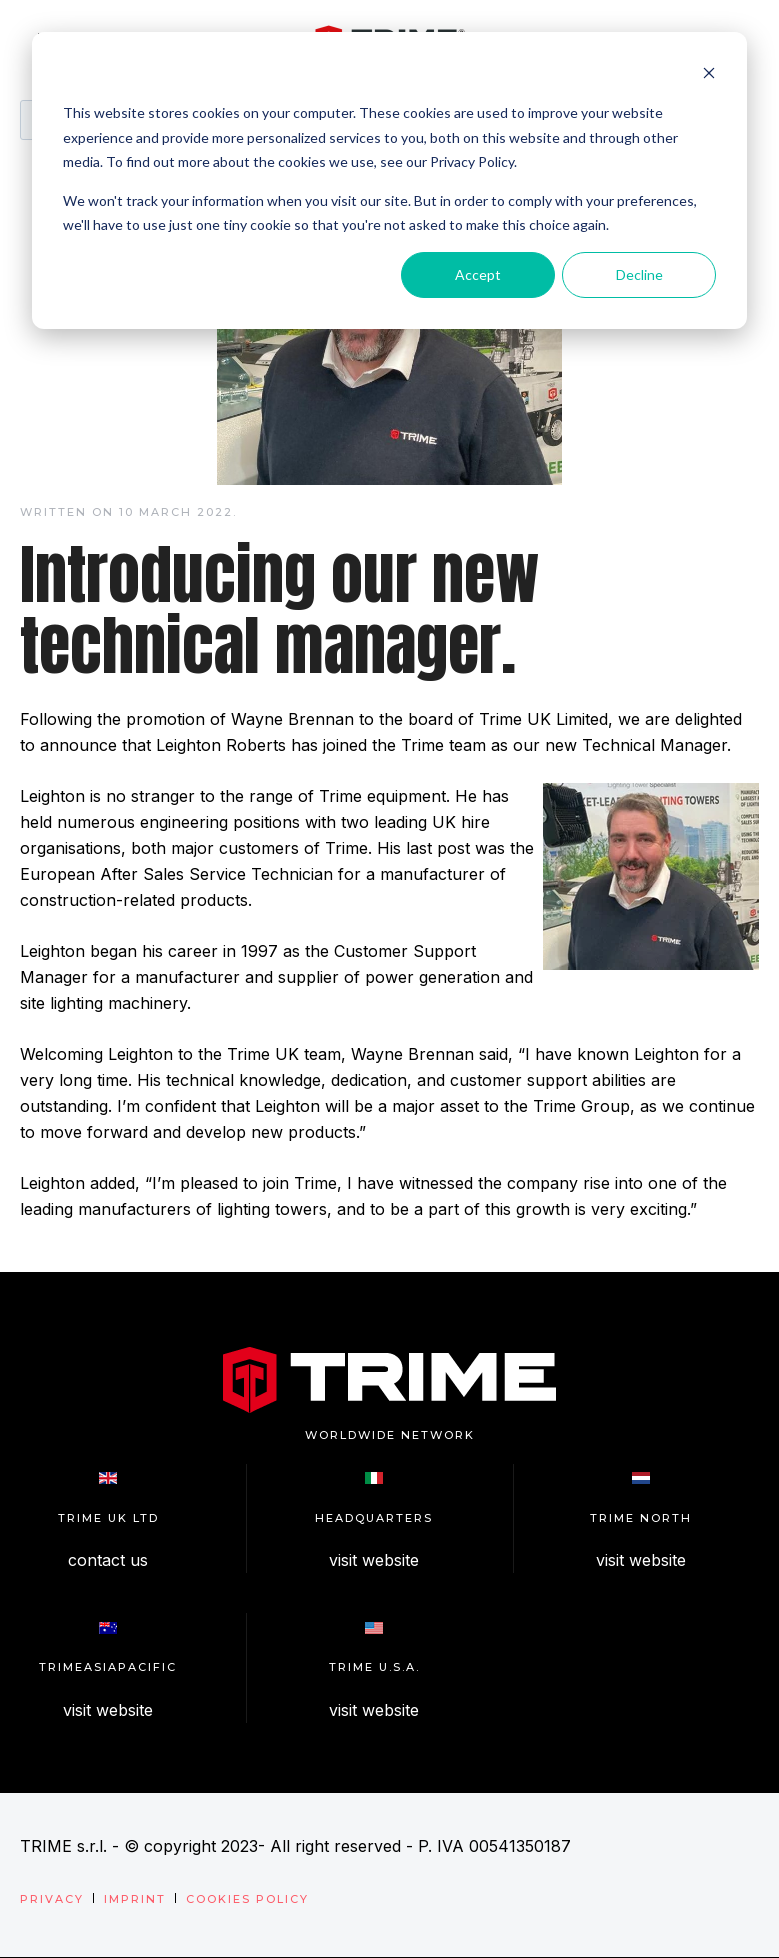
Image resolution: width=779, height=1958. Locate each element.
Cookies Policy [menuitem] (247, 1899)
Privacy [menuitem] (52, 1899)
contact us (108, 1560)
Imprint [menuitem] (135, 1899)
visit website (374, 1560)
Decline (639, 274)
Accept (478, 274)
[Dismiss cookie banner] (709, 75)
